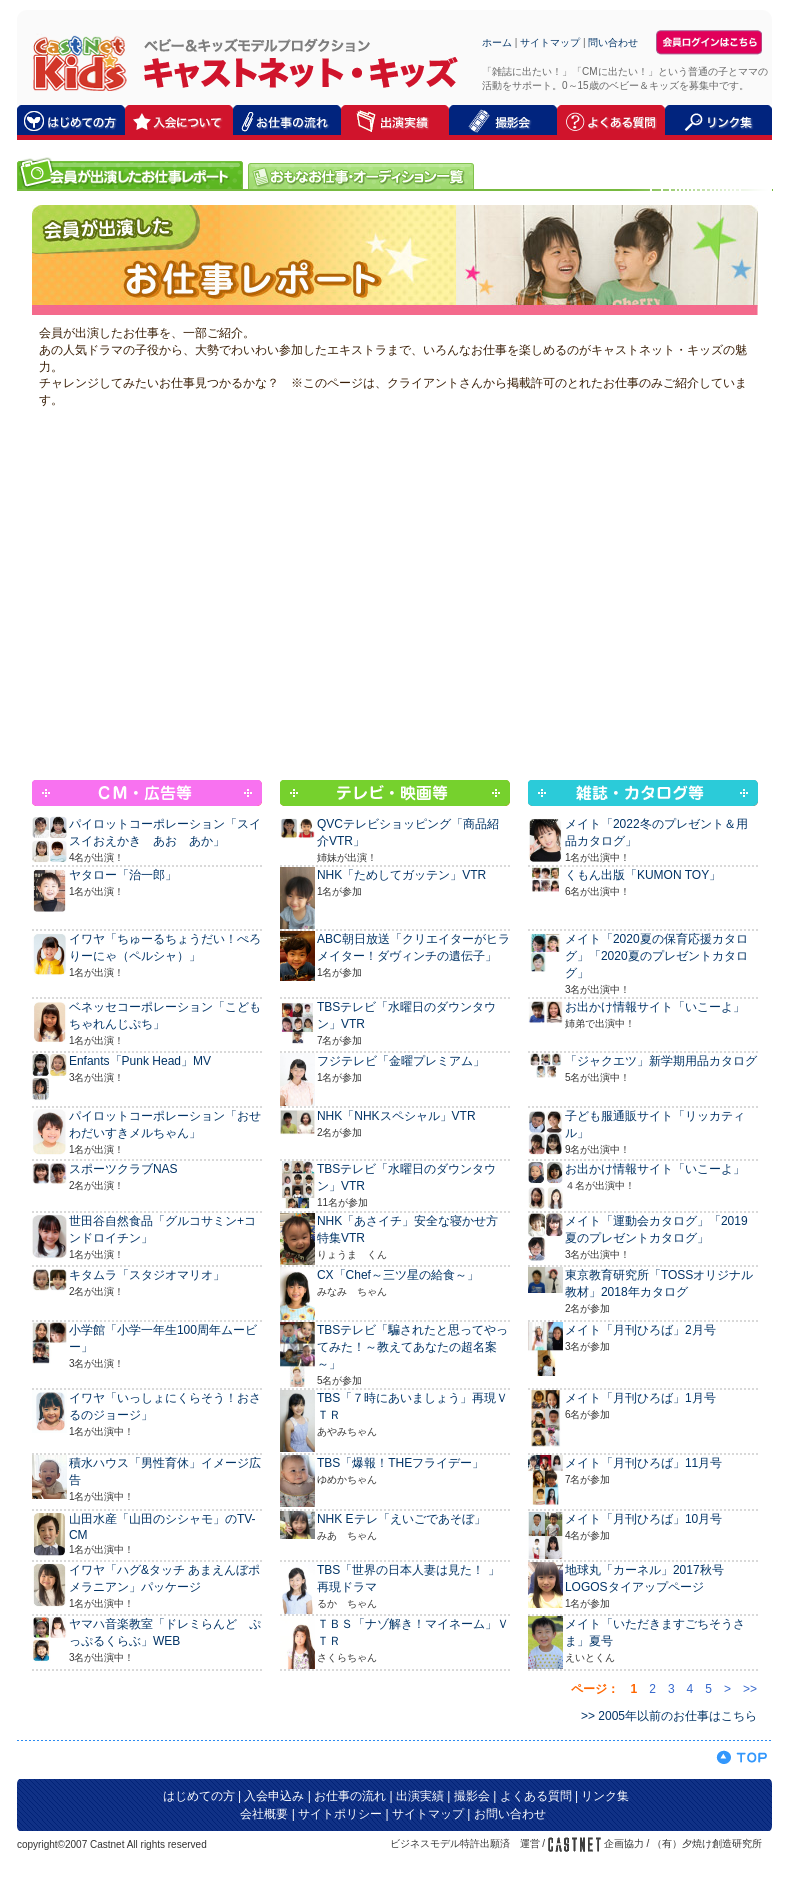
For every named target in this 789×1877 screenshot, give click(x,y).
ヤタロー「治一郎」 (123, 875)
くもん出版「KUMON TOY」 (643, 875)
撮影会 (472, 1796)
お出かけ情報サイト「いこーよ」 (655, 1007)
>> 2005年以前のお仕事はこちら (669, 1716)
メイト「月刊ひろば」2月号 (640, 1330)
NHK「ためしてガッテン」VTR (401, 875)
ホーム (497, 42)
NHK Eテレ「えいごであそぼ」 (401, 1519)
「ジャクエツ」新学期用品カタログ (661, 1061)
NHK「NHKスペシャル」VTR (396, 1116)
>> (750, 1689)
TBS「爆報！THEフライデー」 (400, 1463)
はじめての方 (199, 1796)
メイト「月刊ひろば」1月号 (640, 1398)
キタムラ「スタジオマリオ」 (147, 1275)
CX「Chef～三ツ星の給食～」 (398, 1275)
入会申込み (274, 1796)
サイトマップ (550, 42)
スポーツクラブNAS (123, 1169)
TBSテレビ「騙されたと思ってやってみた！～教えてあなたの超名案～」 (412, 1347)
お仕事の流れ (350, 1796)
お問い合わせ (510, 1814)
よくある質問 (536, 1796)
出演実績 (420, 1796)
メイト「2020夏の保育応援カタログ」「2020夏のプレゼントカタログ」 (656, 956)
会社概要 (264, 1814)
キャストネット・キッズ (74, 62)
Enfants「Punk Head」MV (140, 1061)
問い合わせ (613, 42)
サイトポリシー (340, 1814)
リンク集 (605, 1796)
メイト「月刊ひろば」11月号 (643, 1463)
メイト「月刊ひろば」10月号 (643, 1519)
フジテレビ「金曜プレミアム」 (401, 1061)
